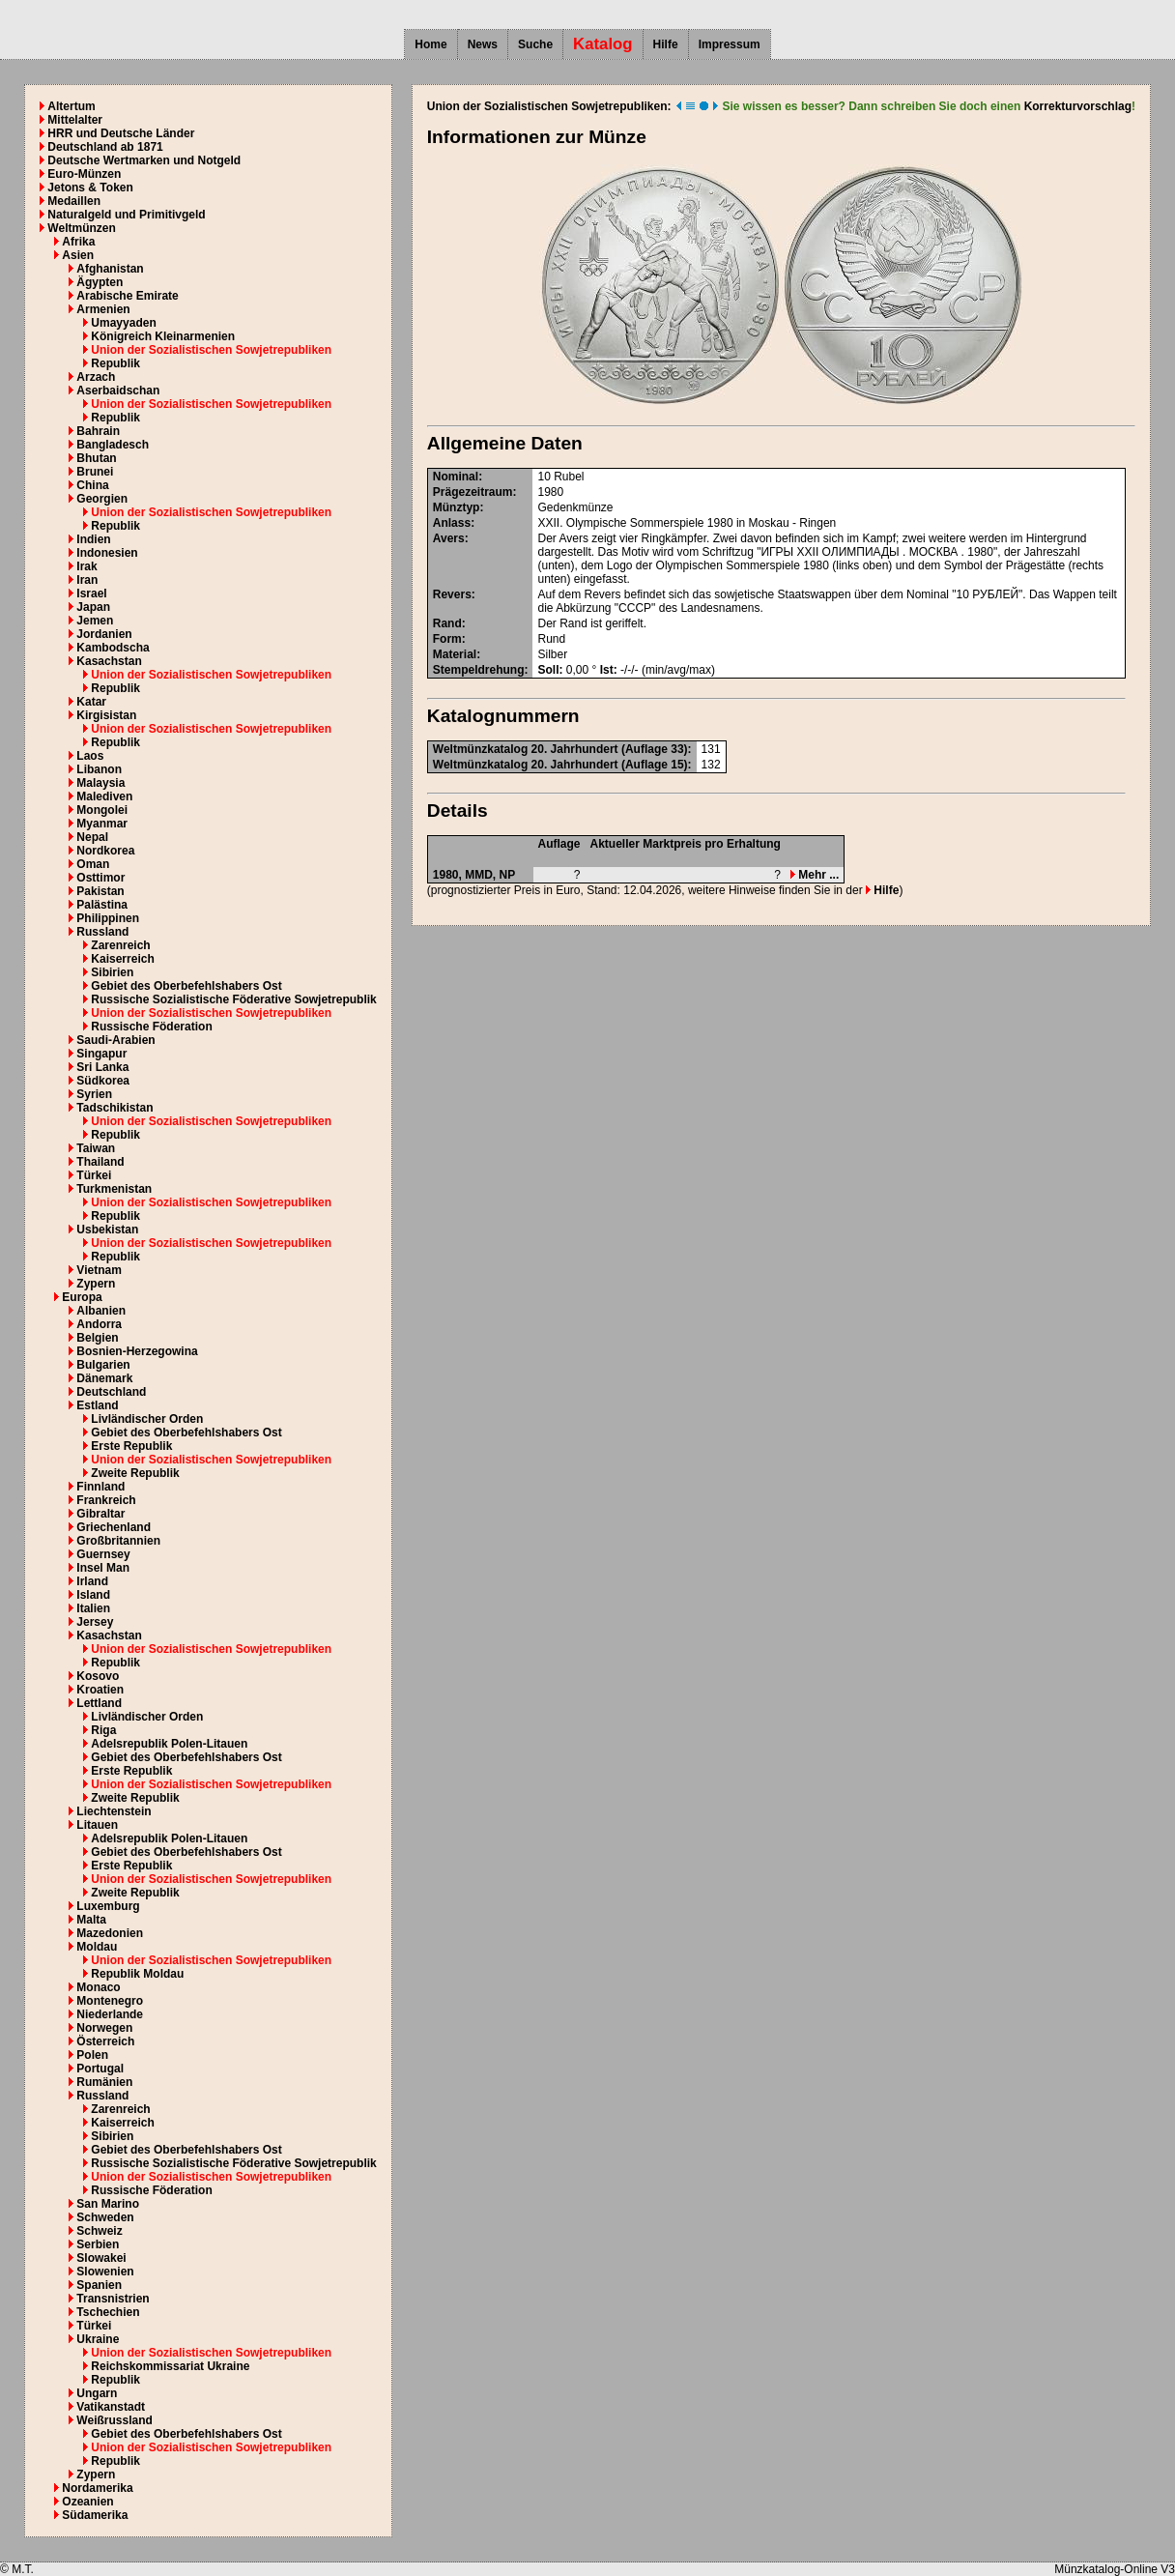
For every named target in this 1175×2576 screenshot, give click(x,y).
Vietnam (98, 1270)
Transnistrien (112, 2298)
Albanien (101, 1310)
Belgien (97, 1338)
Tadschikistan (114, 1107)
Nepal (92, 837)
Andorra (99, 1324)
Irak (86, 566)
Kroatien (100, 1689)
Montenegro (109, 2001)
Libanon (99, 769)
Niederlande (109, 2014)
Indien (93, 539)
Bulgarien (102, 1365)
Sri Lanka (102, 1067)
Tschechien (107, 2312)
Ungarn (96, 2393)
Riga (103, 1730)
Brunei (94, 471)
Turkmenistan (114, 1189)
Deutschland (111, 1392)
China (92, 485)
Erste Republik (131, 1446)
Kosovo (97, 1676)
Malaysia (100, 783)
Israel (91, 593)
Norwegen (104, 2028)
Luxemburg (107, 1906)
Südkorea (102, 1080)
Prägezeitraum (473, 492)
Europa (81, 1297)
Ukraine (97, 2339)
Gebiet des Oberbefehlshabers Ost (186, 986)
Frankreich (105, 1500)
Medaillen (73, 201)
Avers (449, 538)
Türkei (93, 1175)
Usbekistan (107, 1229)
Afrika (78, 241)
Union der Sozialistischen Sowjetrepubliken (211, 350)
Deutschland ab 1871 (104, 147)
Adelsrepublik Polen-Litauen (169, 1744)
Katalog (603, 44)
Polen (92, 2055)
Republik (115, 363)
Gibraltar (100, 1513)
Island (93, 1595)
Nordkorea (105, 850)
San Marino (107, 2204)
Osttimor (100, 877)
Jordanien (103, 634)
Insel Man (102, 1568)
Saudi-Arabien (115, 1040)
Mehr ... (814, 875)
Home (430, 44)
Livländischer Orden (147, 1419)
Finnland (100, 1486)
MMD (479, 875)
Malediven (104, 796)
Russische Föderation (151, 1026)
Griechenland (113, 1527)
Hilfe (665, 44)
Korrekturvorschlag (1078, 106)
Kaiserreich (122, 959)
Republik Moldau (137, 1974)
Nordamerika (97, 2488)
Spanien (99, 2285)
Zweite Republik (135, 1473)
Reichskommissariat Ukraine (170, 2366)
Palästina (102, 905)
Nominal (455, 476)
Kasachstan (108, 661)
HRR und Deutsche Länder (120, 133)
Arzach (95, 377)
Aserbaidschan (117, 390)
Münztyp (456, 507)
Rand (447, 623)
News (483, 44)
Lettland (99, 1703)
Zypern (95, 1283)
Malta (91, 1919)
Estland (97, 1405)
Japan (93, 607)
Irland (92, 1581)
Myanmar (102, 823)
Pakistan (100, 891)
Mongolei (102, 810)
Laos (89, 756)
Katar (91, 702)
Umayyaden (123, 323)
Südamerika (95, 2515)
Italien (93, 1608)
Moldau (96, 1947)
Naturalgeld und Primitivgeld (126, 214)
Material (454, 654)
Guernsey (102, 1554)
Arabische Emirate (127, 296)
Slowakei (101, 2258)
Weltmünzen (81, 228)
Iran (87, 580)
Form (447, 639)
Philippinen (107, 918)
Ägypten (99, 282)
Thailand (100, 1162)
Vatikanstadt (110, 2407)
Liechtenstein (113, 1811)
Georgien (102, 499)
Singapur (101, 1053)
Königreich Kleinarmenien (163, 336)
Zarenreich (120, 945)
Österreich (105, 2041)
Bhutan (96, 458)
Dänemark (104, 1378)
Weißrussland (114, 2420)
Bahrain (98, 431)
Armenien (102, 309)
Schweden (104, 2217)
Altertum (71, 106)
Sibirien (112, 972)
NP (508, 875)
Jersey (94, 1622)
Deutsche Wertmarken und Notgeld (144, 160)
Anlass (452, 523)
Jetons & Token (89, 187)
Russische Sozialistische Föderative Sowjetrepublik (233, 999)
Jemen (94, 620)
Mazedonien (109, 1933)
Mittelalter (74, 120)
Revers (452, 594)
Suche (535, 44)
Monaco (98, 1987)
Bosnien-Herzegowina (136, 1351)
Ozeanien (87, 2501)
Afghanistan (109, 268)
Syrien (94, 1094)
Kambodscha (112, 647)
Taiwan (95, 1148)
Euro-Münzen (84, 174)
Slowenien (104, 2271)
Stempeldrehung (479, 670)
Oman (92, 864)
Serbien (97, 2244)
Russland (102, 932)
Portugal (100, 2068)
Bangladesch (112, 444)
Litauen (97, 1825)
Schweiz (99, 2231)
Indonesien (106, 553)
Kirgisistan (106, 715)
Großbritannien (118, 1541)
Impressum (729, 44)
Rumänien (104, 2082)
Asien (78, 255)
